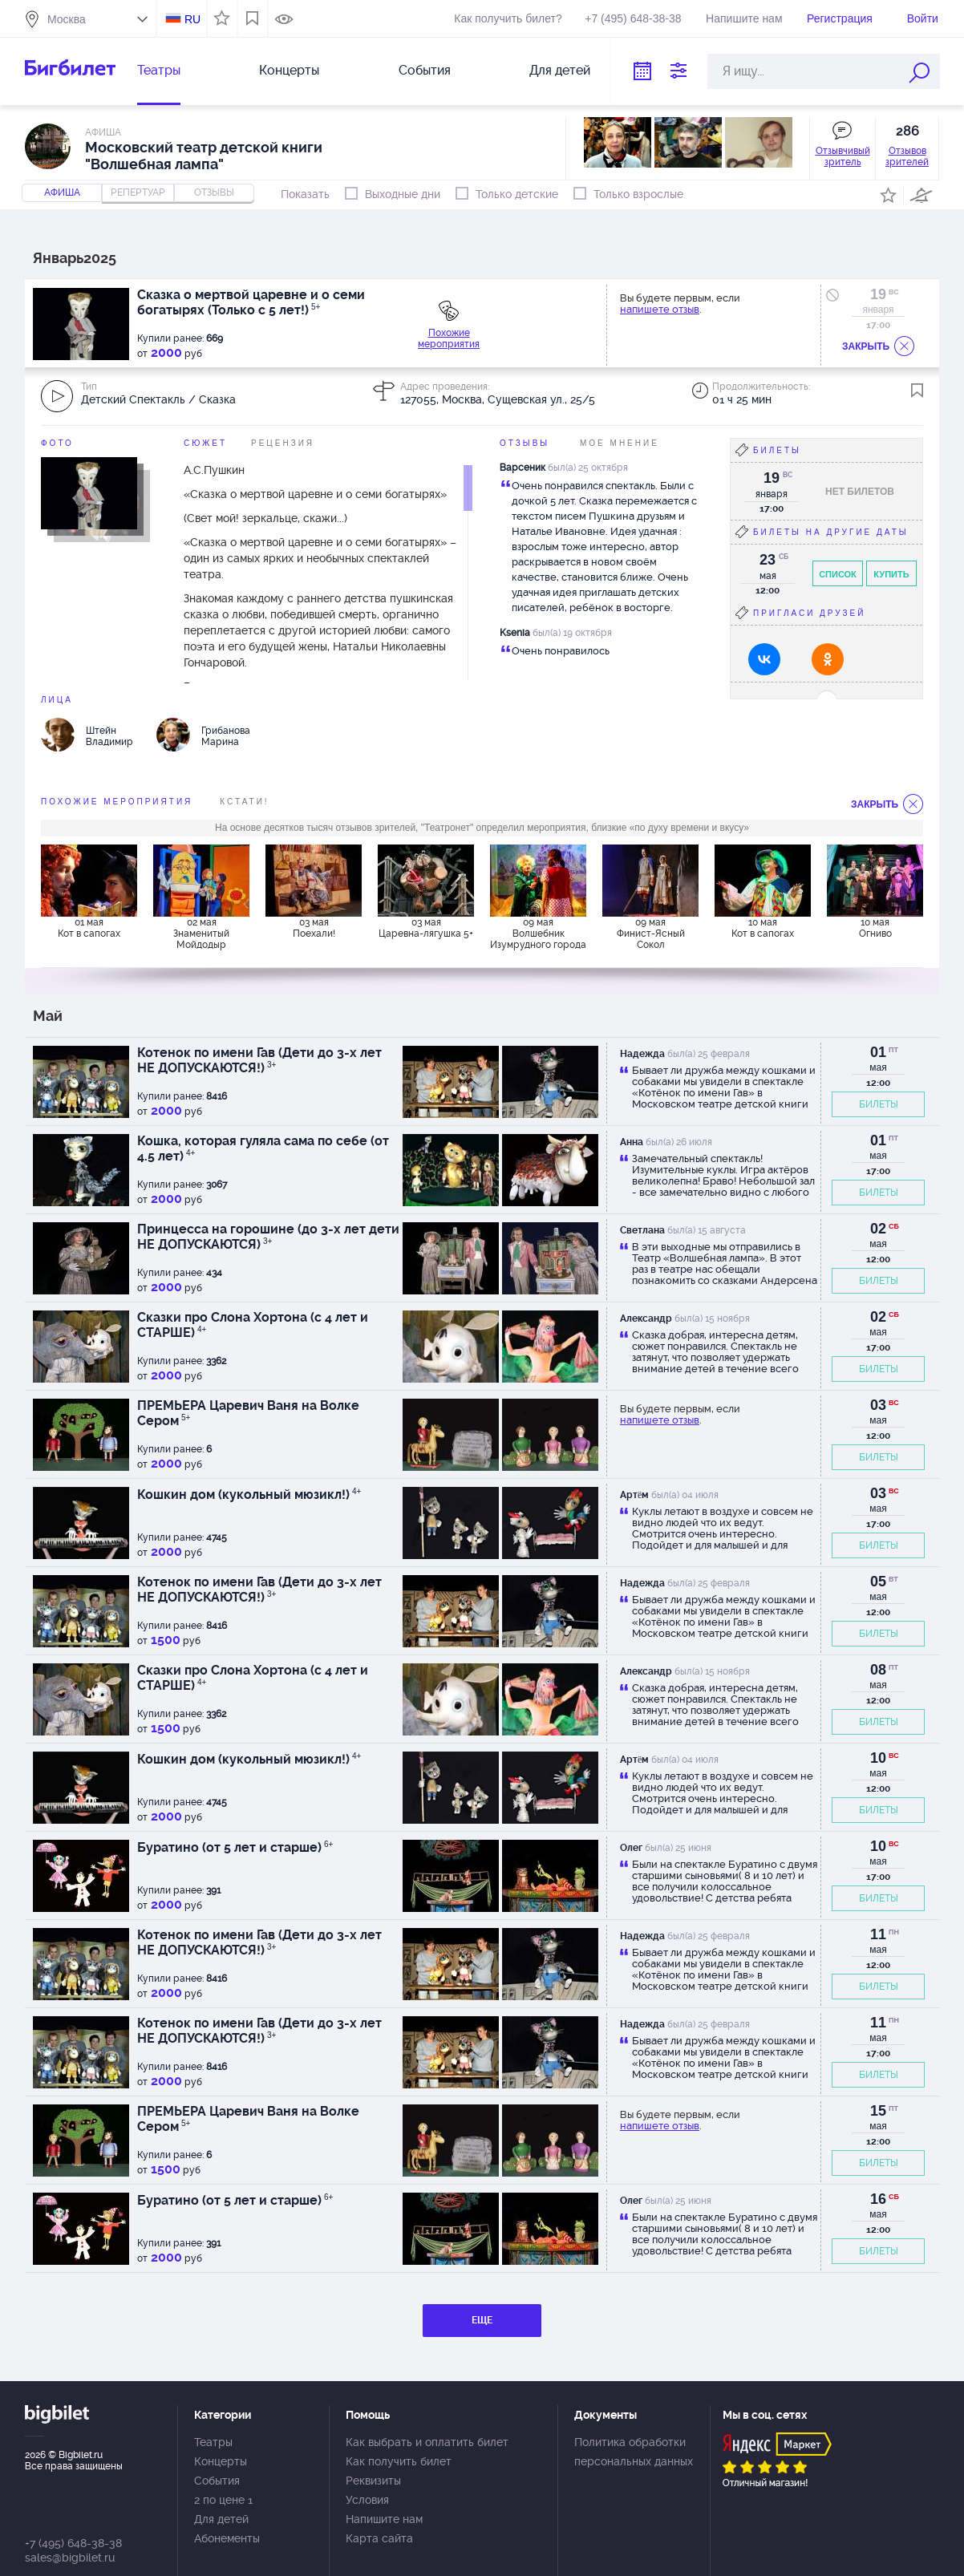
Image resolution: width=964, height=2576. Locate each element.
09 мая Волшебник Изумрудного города (538, 933)
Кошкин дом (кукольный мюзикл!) (249, 1494)
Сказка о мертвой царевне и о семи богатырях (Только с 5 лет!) (251, 302)
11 (878, 1934)
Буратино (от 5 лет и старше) (235, 1847)
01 (878, 1052)
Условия (367, 2499)
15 (878, 2111)
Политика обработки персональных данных (633, 2452)
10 (878, 1758)
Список (838, 574)
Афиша (62, 192)
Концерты (289, 70)
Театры (158, 70)
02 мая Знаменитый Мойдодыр (201, 933)
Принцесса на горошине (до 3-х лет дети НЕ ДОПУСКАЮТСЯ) (268, 1236)
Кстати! (244, 801)
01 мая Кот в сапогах (89, 928)
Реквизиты (373, 2480)
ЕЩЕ (482, 2320)
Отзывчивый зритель (843, 156)
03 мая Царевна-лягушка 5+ (426, 928)
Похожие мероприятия (449, 338)
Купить (891, 574)
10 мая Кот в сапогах (762, 928)
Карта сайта (379, 2538)
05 (878, 1582)
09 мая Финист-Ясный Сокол (651, 933)
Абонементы (227, 2538)
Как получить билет (399, 2461)
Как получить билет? (507, 18)
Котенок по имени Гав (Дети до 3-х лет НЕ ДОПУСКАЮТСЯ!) (259, 1060)
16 (878, 2199)
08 (878, 1670)
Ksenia (515, 632)
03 (878, 1405)
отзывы (214, 192)
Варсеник (522, 467)
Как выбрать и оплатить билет (427, 2442)
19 (878, 294)
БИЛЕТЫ (878, 1104)
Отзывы (524, 443)
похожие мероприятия (116, 801)
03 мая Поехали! (314, 928)
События (425, 70)
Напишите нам (744, 18)
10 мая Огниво (875, 928)
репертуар (138, 192)
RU (192, 19)
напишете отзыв (659, 309)
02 (878, 1229)
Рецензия (282, 443)
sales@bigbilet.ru (70, 2557)
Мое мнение (619, 443)
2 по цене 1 (223, 2499)
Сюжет (205, 443)
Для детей (559, 70)
